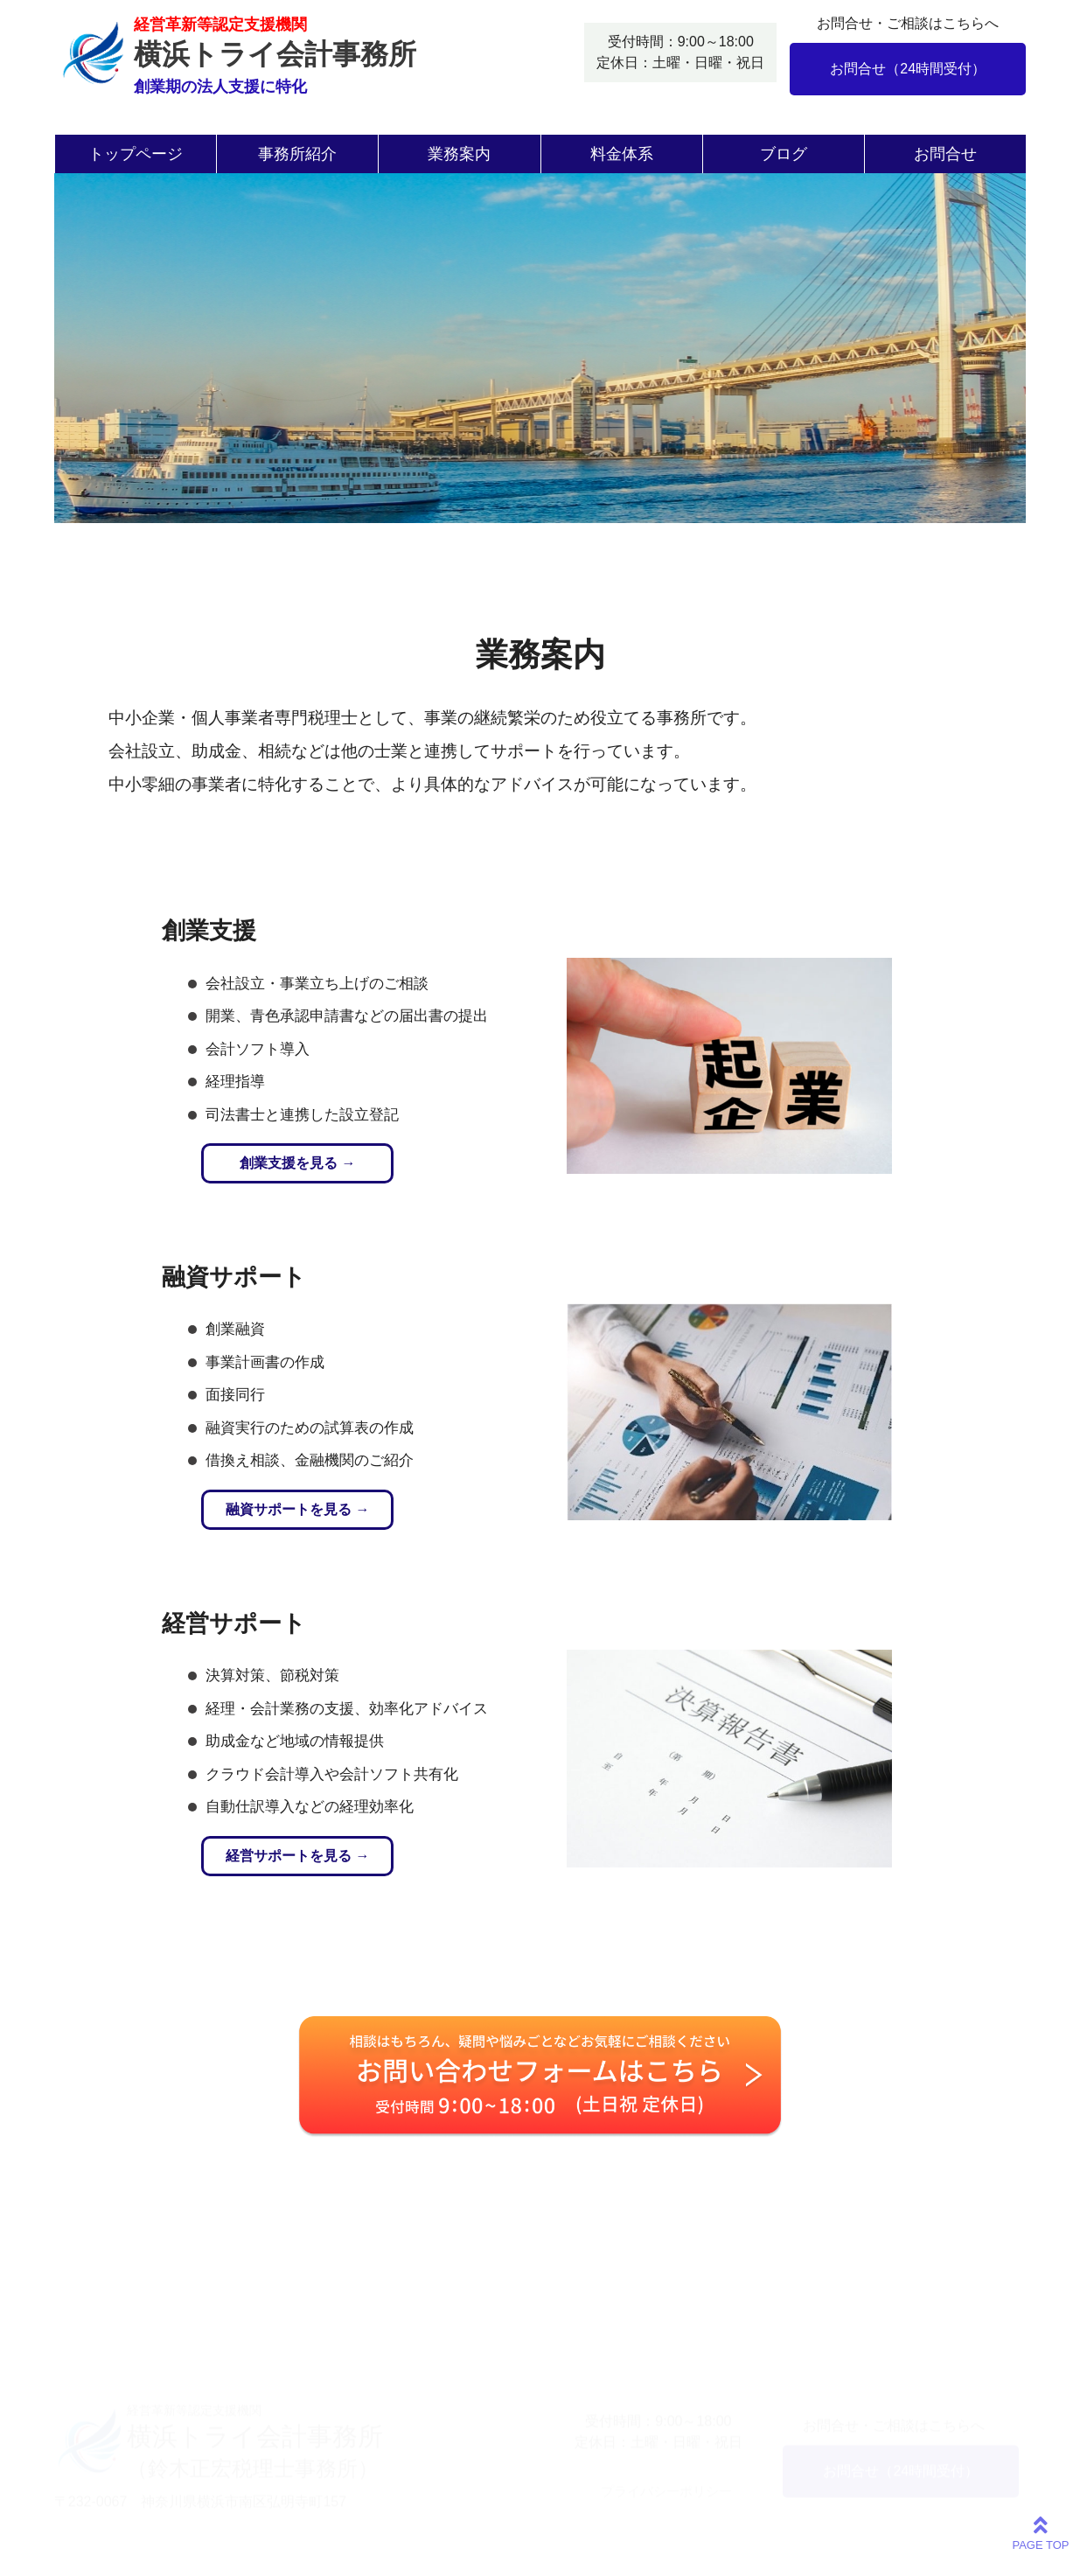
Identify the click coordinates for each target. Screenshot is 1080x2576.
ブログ (783, 154)
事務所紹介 (297, 154)
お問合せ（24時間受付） (908, 68)
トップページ (135, 154)
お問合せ (945, 154)
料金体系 (621, 154)
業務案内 (459, 154)
